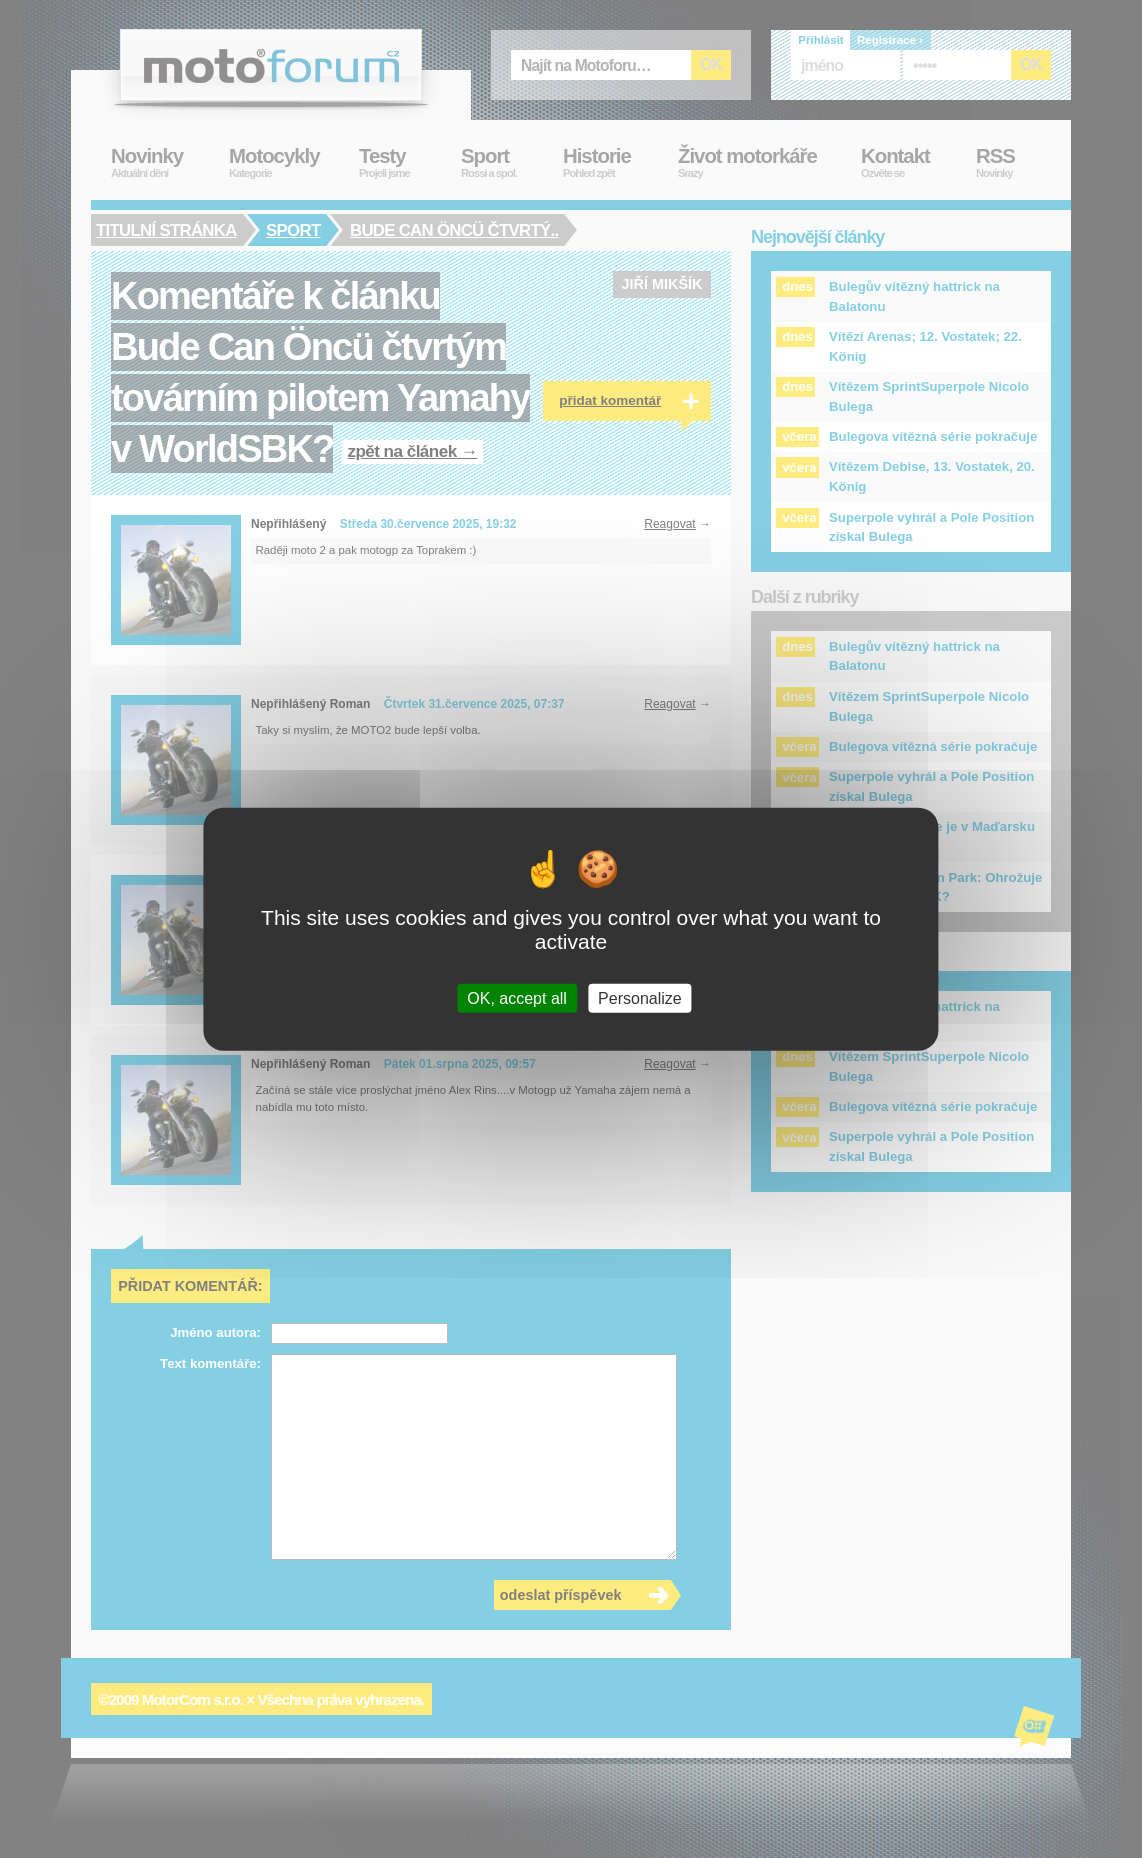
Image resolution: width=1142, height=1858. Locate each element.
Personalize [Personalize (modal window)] (640, 997)
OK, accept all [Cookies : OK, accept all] (517, 997)
